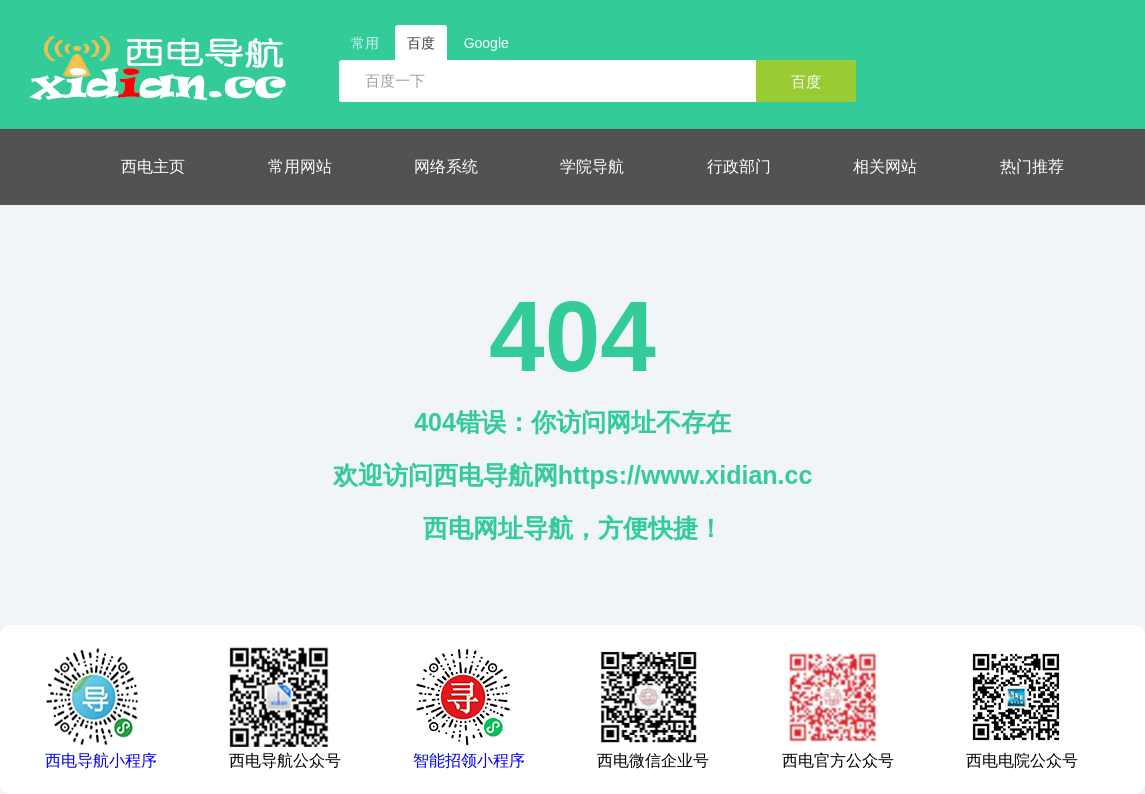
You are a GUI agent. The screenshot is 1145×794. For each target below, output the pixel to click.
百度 (806, 81)
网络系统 (446, 166)
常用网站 (300, 166)
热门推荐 (1032, 166)
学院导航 (592, 166)
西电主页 (153, 166)
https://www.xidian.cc (685, 475)
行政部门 (739, 166)
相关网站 (885, 166)
